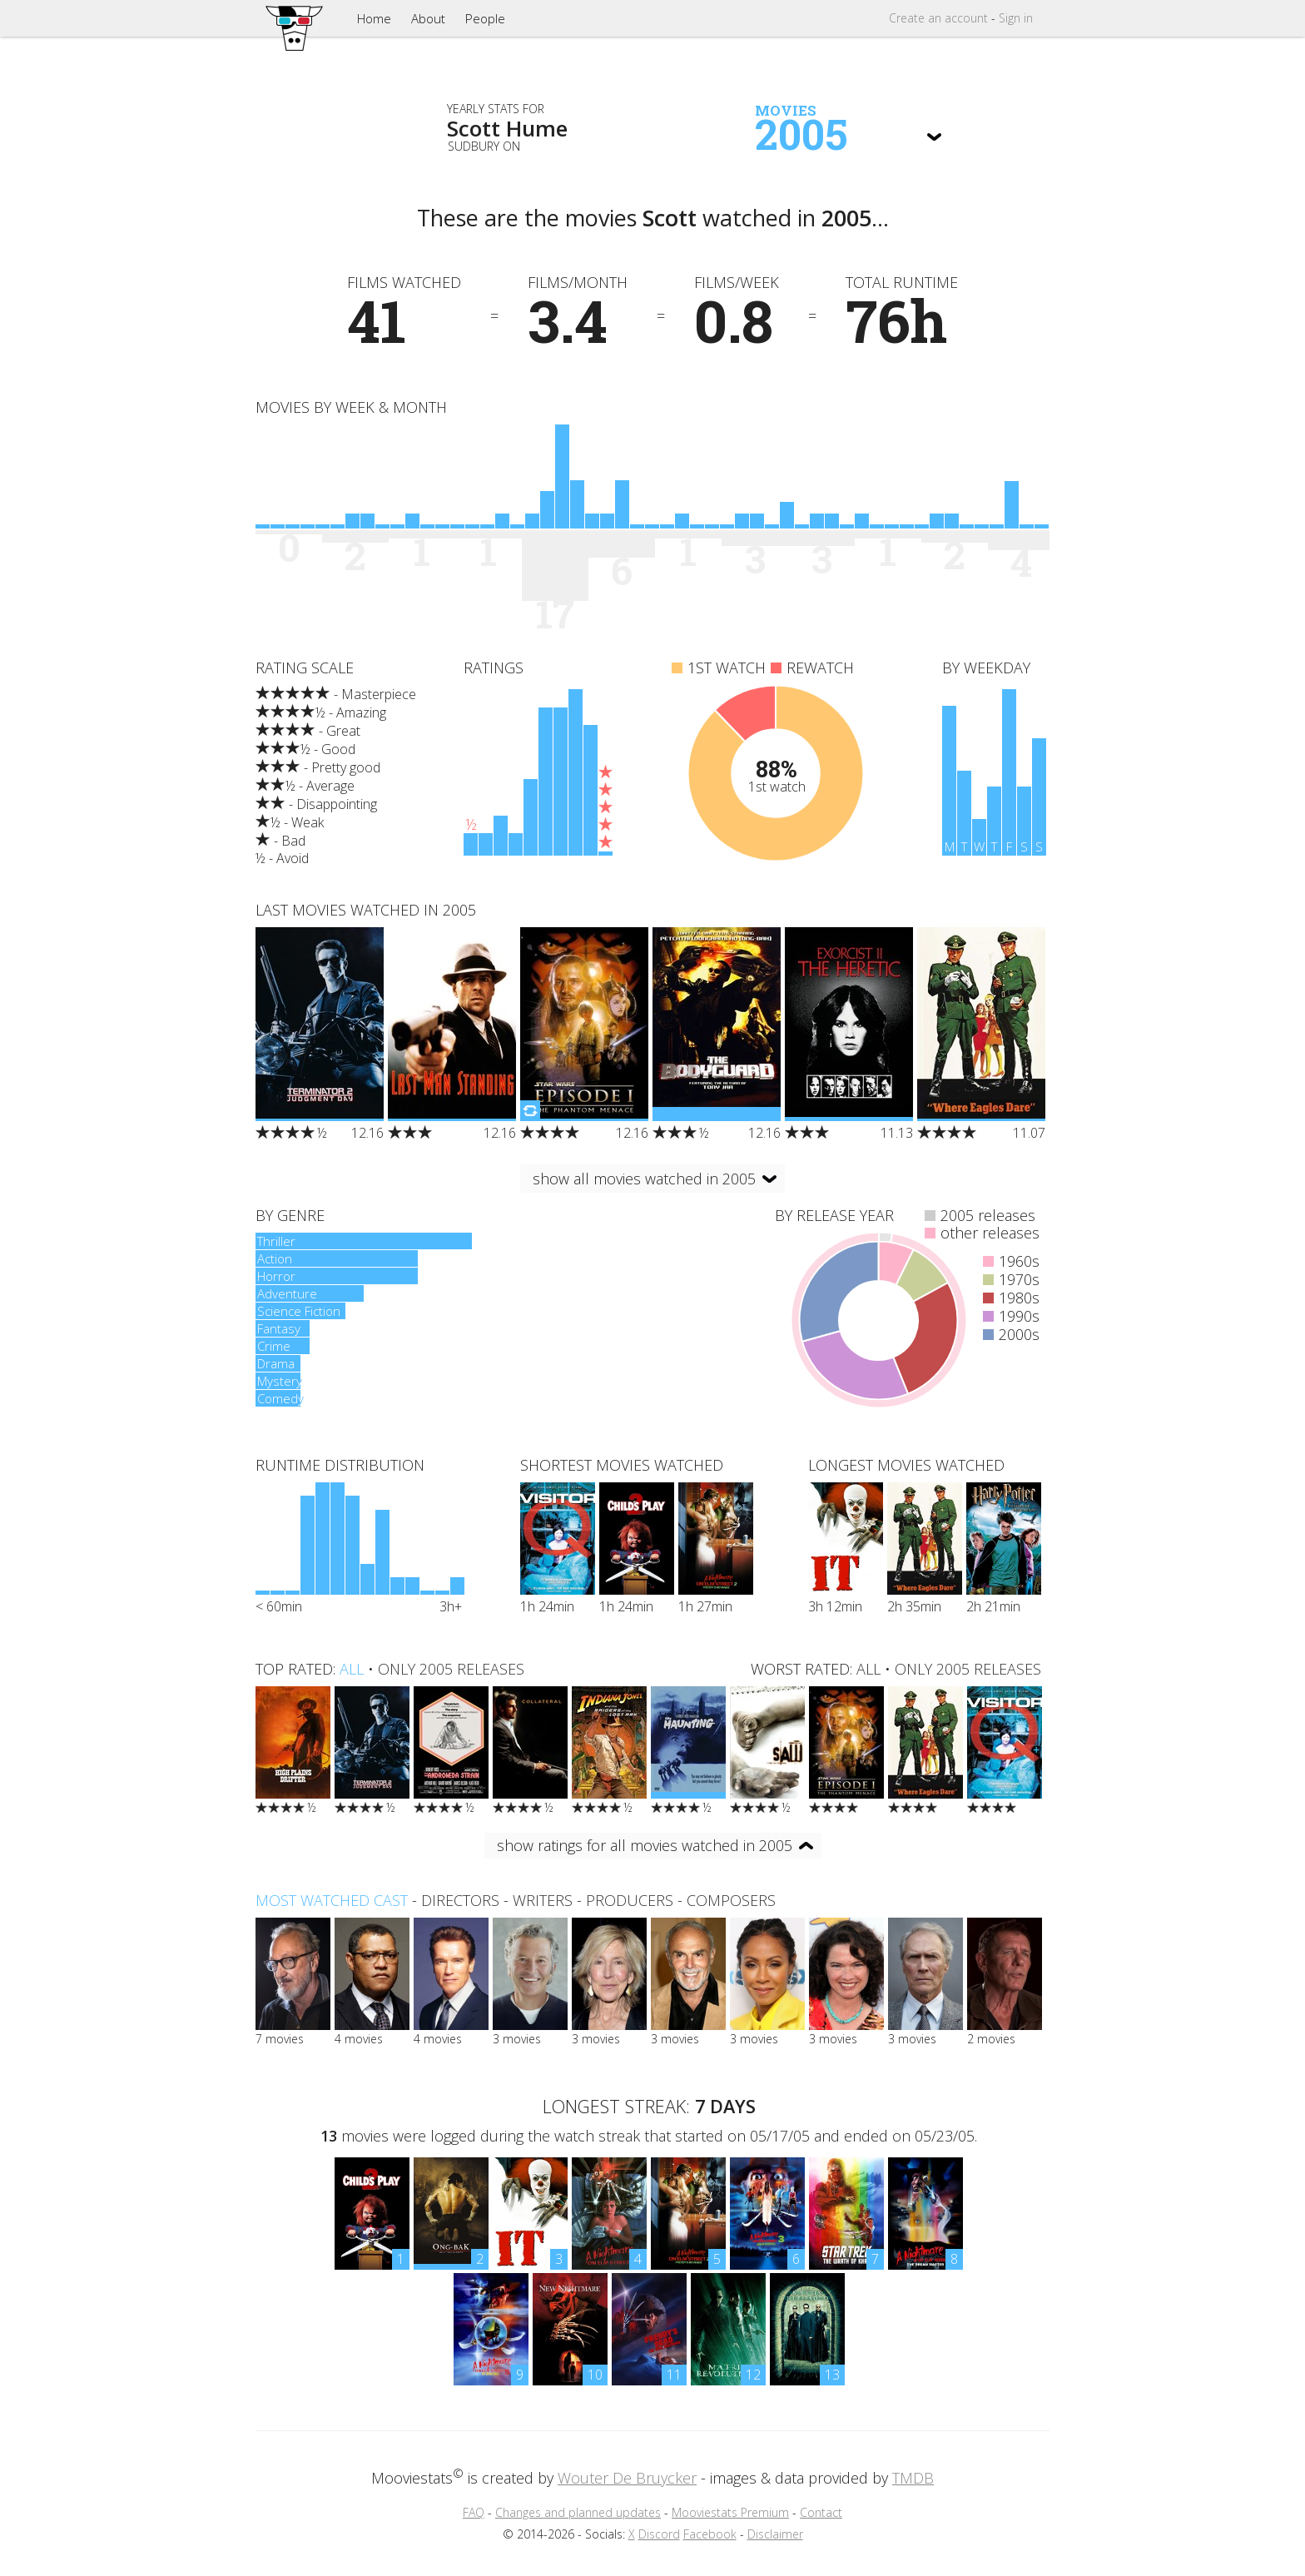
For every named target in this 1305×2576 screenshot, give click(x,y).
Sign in (1016, 18)
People (485, 18)
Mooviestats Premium (730, 2512)
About (428, 18)
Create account (938, 18)
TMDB (913, 2478)
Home (374, 18)
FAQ (473, 2512)
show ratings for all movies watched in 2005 (644, 1845)
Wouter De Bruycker (627, 2478)
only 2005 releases (451, 1669)
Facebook (710, 2534)
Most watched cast (332, 1900)
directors (460, 1900)
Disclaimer (775, 2534)
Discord (659, 2534)
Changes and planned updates (578, 2512)
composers (731, 1900)
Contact (821, 2512)
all (352, 1669)
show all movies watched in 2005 (644, 1179)
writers (543, 1900)
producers (629, 1900)
